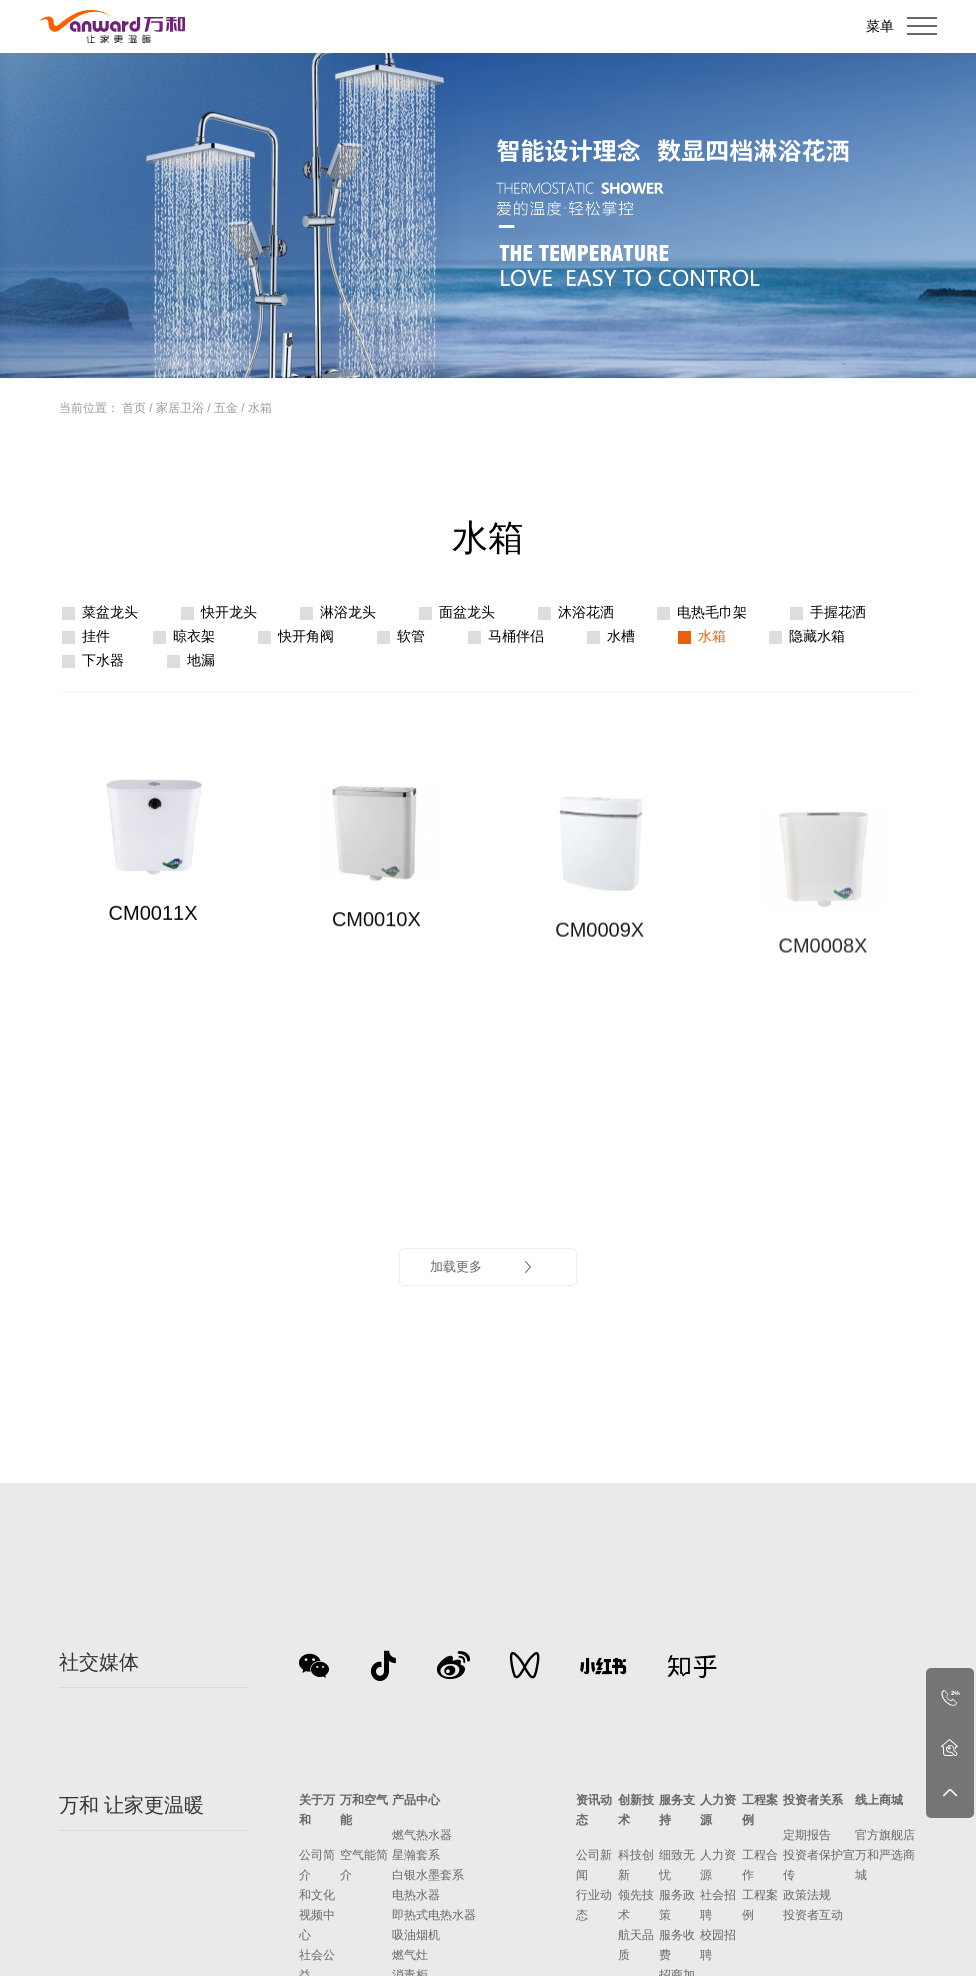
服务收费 (677, 1945)
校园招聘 (718, 1945)
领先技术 (636, 1905)
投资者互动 (813, 1915)
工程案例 (760, 1810)
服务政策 (677, 1905)
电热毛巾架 (712, 612)
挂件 (96, 636)
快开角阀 (306, 636)
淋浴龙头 (348, 612)
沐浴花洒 (586, 612)
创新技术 (636, 1810)
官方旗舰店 (885, 1835)
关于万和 (317, 1810)
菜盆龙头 (110, 612)
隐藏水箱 (817, 636)
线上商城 (879, 1800)
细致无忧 (677, 1865)
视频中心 (317, 1925)
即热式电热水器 (434, 1915)
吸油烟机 (416, 1935)
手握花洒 (838, 612)
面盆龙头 (467, 612)
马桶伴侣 (516, 636)
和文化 (317, 1895)
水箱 (260, 408)
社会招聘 (718, 1905)
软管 (411, 636)
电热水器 (416, 1895)
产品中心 (416, 1800)
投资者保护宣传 (819, 1865)
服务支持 (677, 1810)
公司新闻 (594, 1865)
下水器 (103, 660)
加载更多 (483, 1267)
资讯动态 (594, 1810)
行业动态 (594, 1905)
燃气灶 (410, 1955)
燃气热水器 (422, 1835)
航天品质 (636, 1945)
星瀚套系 (416, 1855)
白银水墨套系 (428, 1875)
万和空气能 (364, 1810)
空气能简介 (364, 1865)
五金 (226, 408)
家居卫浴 (180, 408)
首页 (134, 408)
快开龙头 (229, 612)
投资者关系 (813, 1800)
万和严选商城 (885, 1865)
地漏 (201, 660)
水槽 (621, 636)
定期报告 (807, 1835)
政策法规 (807, 1895)
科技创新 (636, 1865)
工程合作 (760, 1865)
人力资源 (718, 1810)
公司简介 (317, 1865)
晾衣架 (194, 636)
